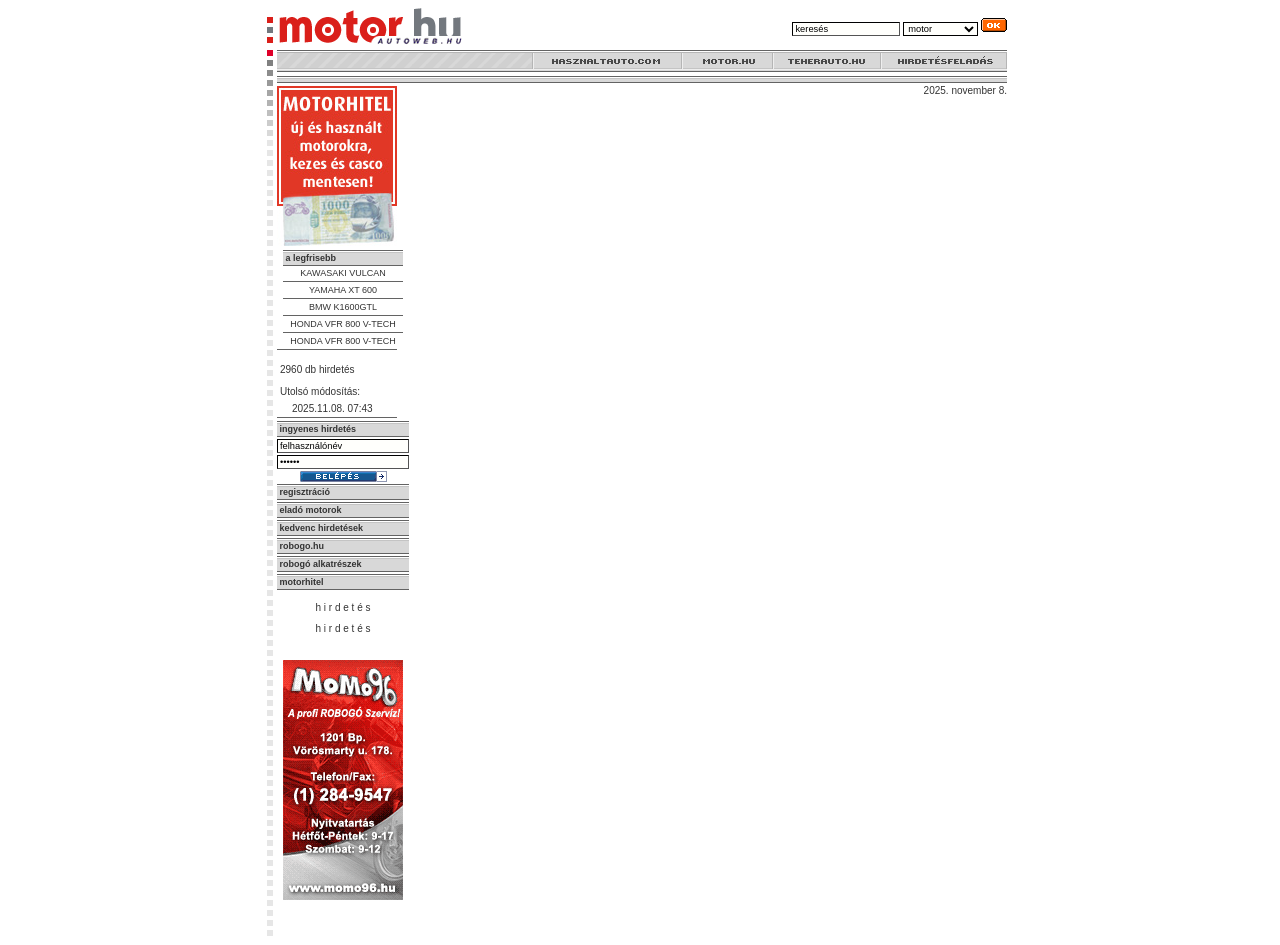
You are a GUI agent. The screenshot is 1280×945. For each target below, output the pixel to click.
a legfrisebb (311, 258)
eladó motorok (311, 510)
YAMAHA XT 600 (343, 290)
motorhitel (302, 582)
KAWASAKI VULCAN (342, 273)
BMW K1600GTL (343, 307)
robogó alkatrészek (321, 564)
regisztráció (305, 492)
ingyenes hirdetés (318, 429)
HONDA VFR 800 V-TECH (343, 324)
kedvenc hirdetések (322, 528)
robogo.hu (302, 546)
